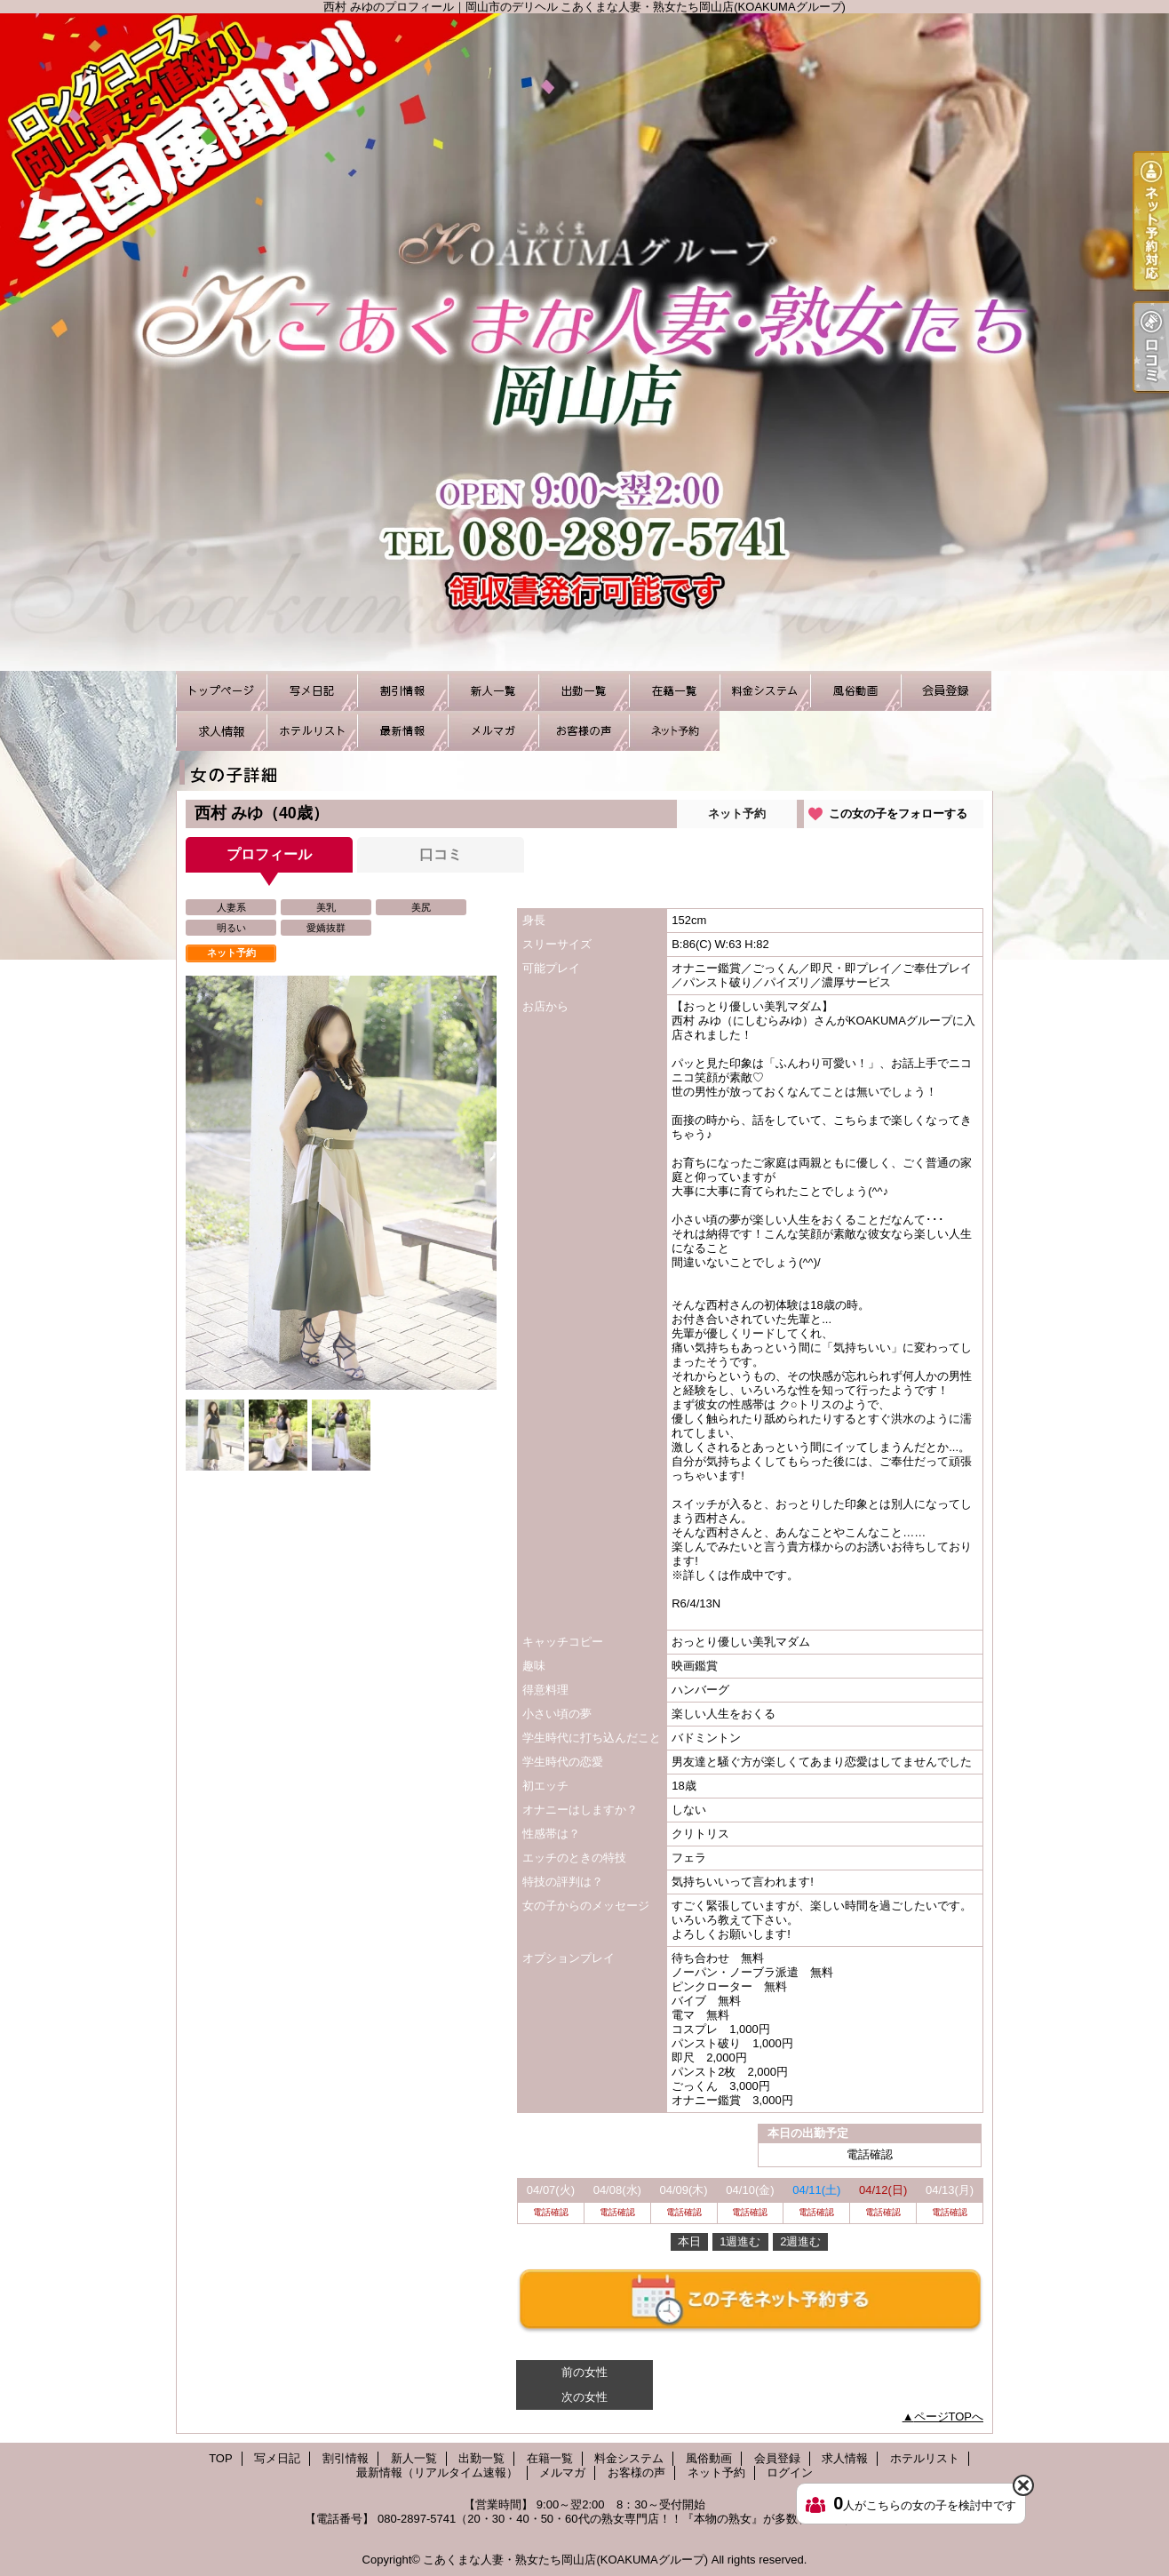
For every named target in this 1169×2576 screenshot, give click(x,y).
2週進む (800, 2241)
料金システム (765, 691)
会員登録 (946, 691)
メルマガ (493, 731)
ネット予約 (674, 731)
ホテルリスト (311, 731)
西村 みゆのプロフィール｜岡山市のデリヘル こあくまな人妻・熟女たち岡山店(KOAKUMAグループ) (584, 342)
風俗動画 (855, 691)
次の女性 (584, 2397)
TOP (221, 691)
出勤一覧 (583, 691)
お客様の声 (583, 731)
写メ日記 (311, 691)
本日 (689, 2241)
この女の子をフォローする (898, 813)
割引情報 (402, 691)
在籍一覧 (674, 691)
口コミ (440, 854)
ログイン (790, 2472)
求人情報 (221, 731)
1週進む (740, 2241)
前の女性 (584, 2372)
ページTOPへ (949, 2416)
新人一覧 (493, 691)
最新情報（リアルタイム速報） (402, 731)
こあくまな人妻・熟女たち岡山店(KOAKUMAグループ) (565, 2559)
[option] (341, 1183)
